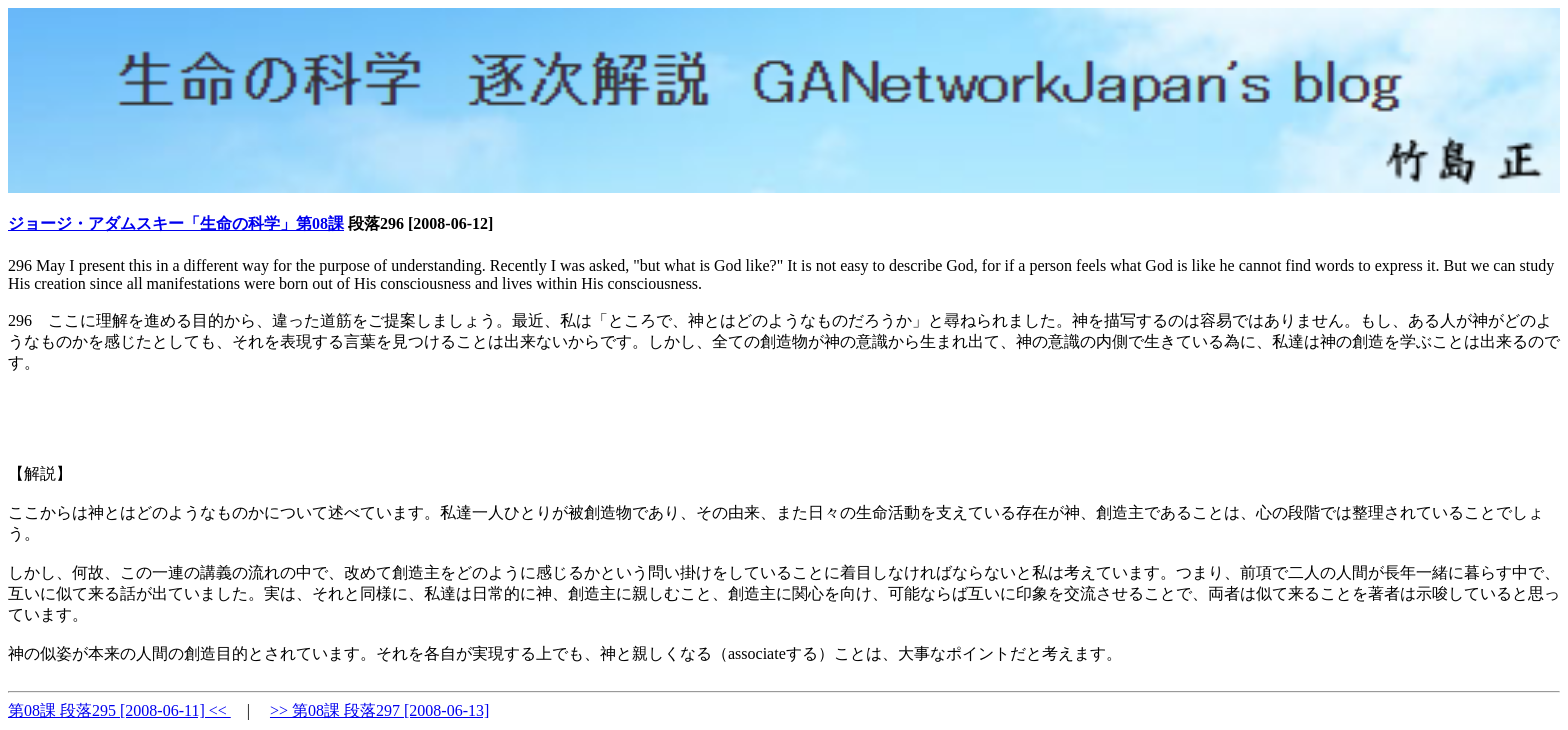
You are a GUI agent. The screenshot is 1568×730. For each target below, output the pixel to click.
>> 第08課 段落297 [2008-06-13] (379, 710)
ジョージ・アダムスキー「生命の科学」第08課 (176, 223)
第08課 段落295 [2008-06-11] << (119, 710)
